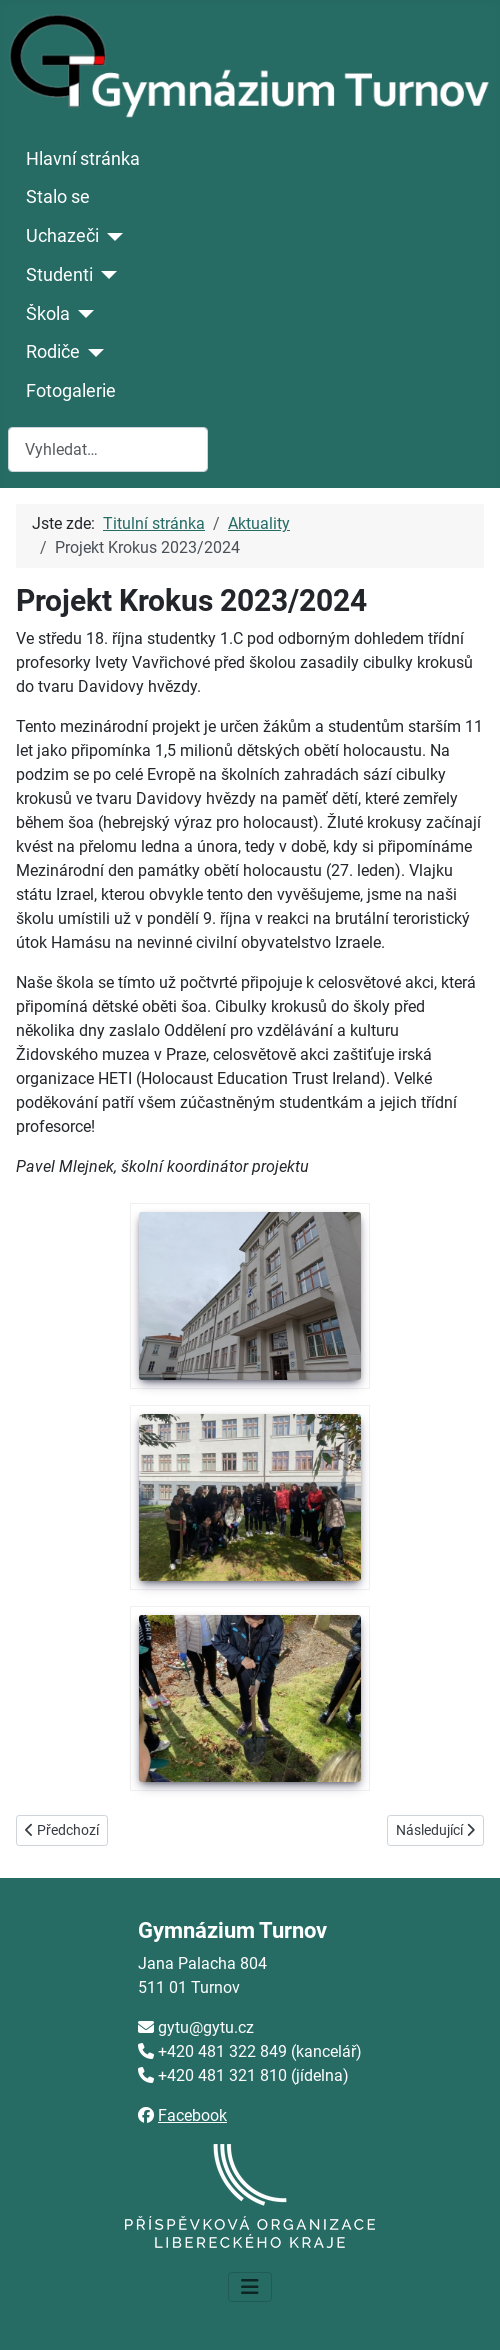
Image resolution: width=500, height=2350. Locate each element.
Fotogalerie (71, 391)
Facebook (192, 2115)
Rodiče (53, 352)
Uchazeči (62, 236)
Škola (48, 314)
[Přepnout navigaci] (250, 2287)
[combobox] (108, 449)
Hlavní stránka (83, 159)
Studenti (59, 275)
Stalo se (58, 197)
